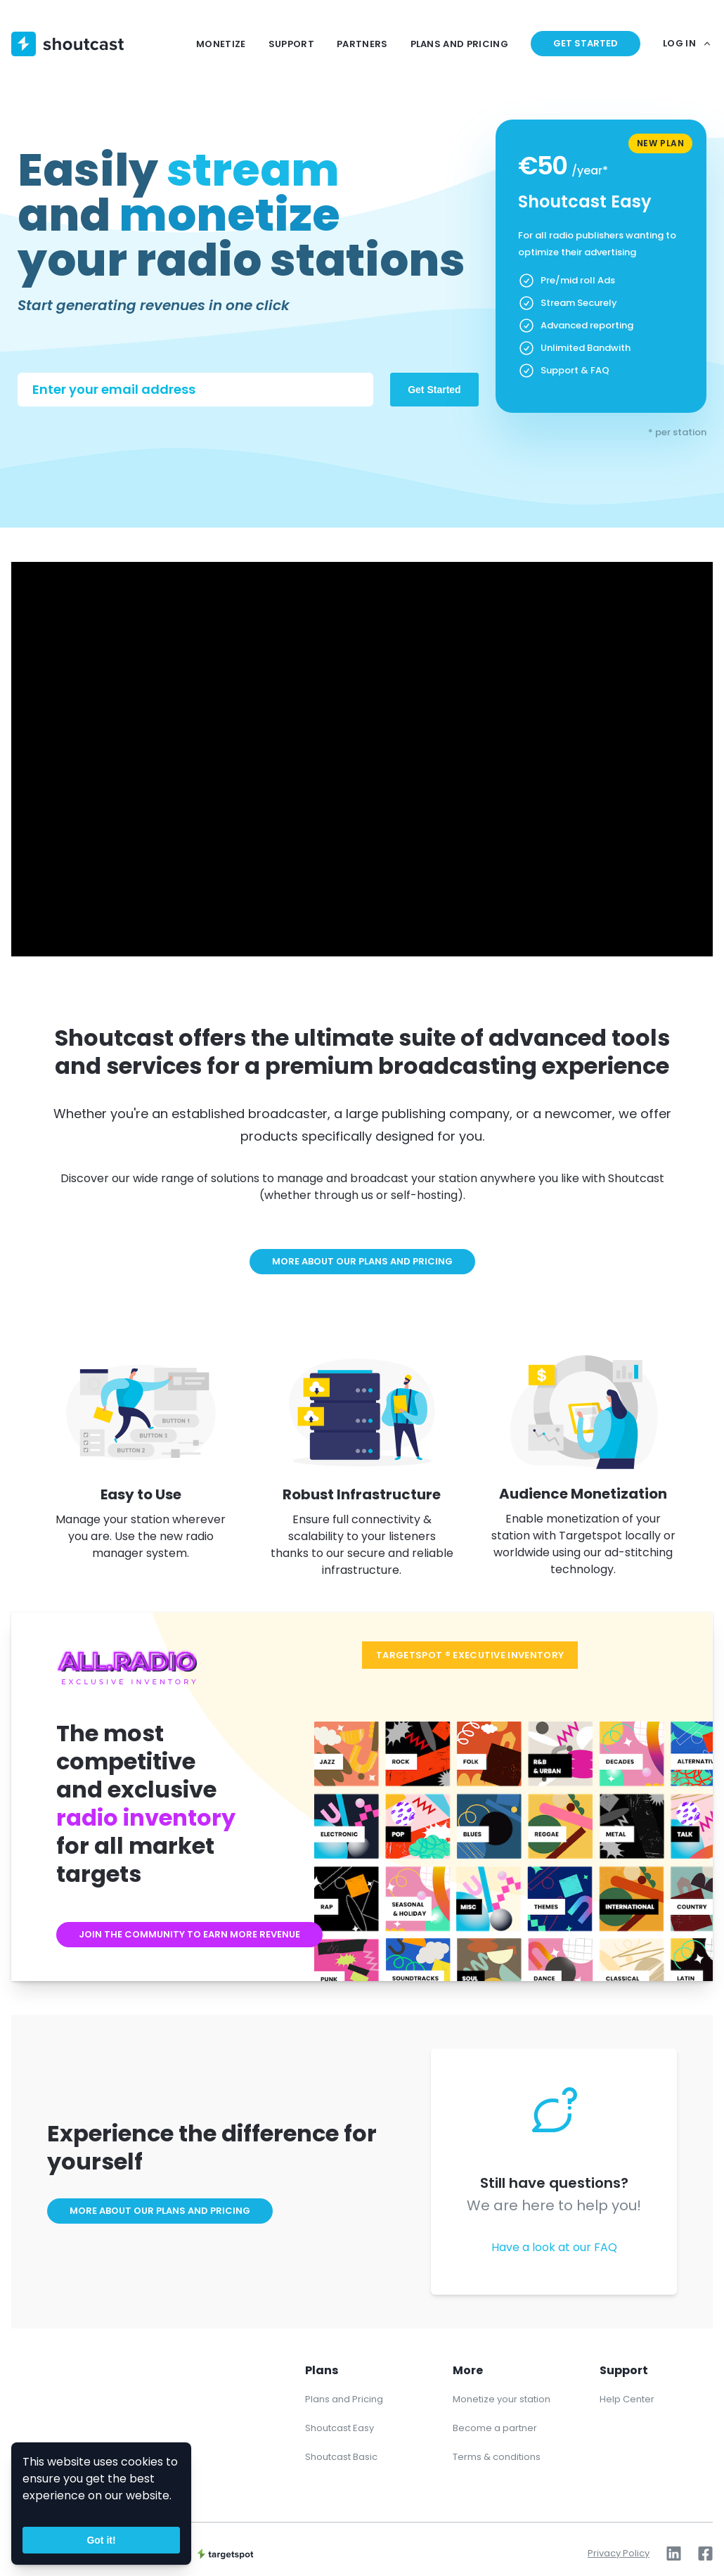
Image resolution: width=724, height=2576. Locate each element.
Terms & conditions (497, 2456)
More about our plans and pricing (362, 1261)
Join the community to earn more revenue (189, 1934)
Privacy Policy (618, 2553)
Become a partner (495, 2428)
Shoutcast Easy (339, 2428)
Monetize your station (501, 2399)
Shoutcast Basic (341, 2456)
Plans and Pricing (344, 2399)
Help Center (627, 2399)
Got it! (100, 2540)
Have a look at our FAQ (554, 2247)
